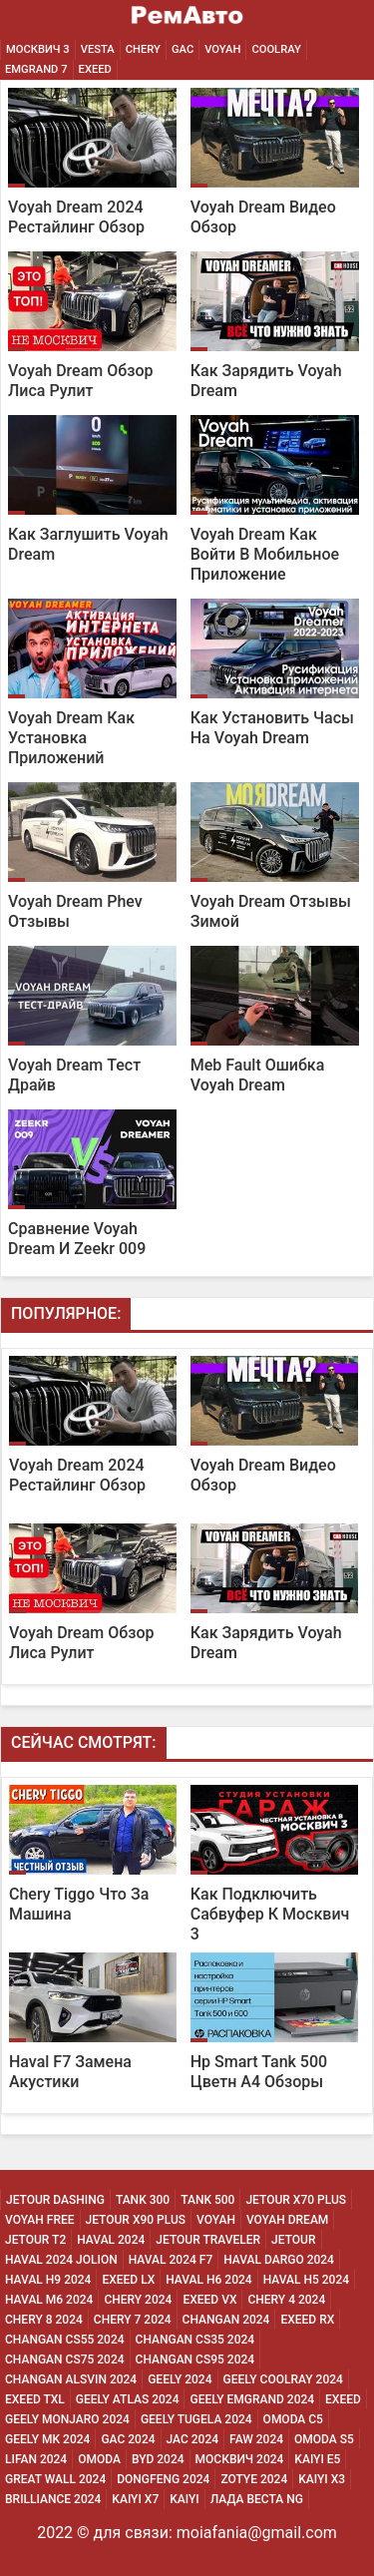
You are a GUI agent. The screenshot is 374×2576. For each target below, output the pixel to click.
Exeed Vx (209, 2300)
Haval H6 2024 (208, 2280)
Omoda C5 (293, 2419)
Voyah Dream (287, 2220)
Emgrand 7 (36, 69)
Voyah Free (40, 2220)
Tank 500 (207, 2200)
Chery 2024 (138, 2300)
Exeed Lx (128, 2280)
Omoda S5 (324, 2439)
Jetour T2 (35, 2240)
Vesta (98, 49)
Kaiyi (184, 2499)
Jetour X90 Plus (136, 2220)
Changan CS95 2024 (195, 2359)
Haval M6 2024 (49, 2300)
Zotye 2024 (253, 2479)
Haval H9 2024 (48, 2280)
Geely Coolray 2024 (283, 2379)
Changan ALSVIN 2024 (71, 2379)
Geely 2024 (179, 2379)
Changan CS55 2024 (65, 2340)
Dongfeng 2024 (163, 2479)
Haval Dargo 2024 (278, 2260)
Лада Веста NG (256, 2499)
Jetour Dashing (55, 2200)
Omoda (99, 2459)
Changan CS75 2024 (65, 2359)
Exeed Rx (307, 2320)
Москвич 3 (38, 49)
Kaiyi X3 (321, 2479)
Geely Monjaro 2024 (67, 2419)
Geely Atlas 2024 (128, 2399)
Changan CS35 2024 (195, 2340)
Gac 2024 (128, 2439)
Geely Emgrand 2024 (251, 2399)
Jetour (293, 2240)
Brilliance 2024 (53, 2499)
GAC (182, 49)
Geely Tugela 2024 (196, 2419)
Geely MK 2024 (47, 2439)
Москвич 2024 (239, 2459)
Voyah (222, 49)
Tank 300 (143, 2200)
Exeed (343, 2399)
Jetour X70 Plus (295, 2200)
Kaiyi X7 (135, 2499)
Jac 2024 (193, 2439)
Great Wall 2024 (55, 2479)
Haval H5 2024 (306, 2280)
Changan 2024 (226, 2320)
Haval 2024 (111, 2240)
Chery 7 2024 (133, 2320)
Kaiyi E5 (317, 2459)
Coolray (275, 49)
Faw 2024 (256, 2439)
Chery (143, 49)
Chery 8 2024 (44, 2320)
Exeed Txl (35, 2399)
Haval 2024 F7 (171, 2260)
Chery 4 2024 (286, 2300)
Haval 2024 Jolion (61, 2260)
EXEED (95, 69)
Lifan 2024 (36, 2459)
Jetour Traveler (208, 2240)
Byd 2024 (158, 2459)
